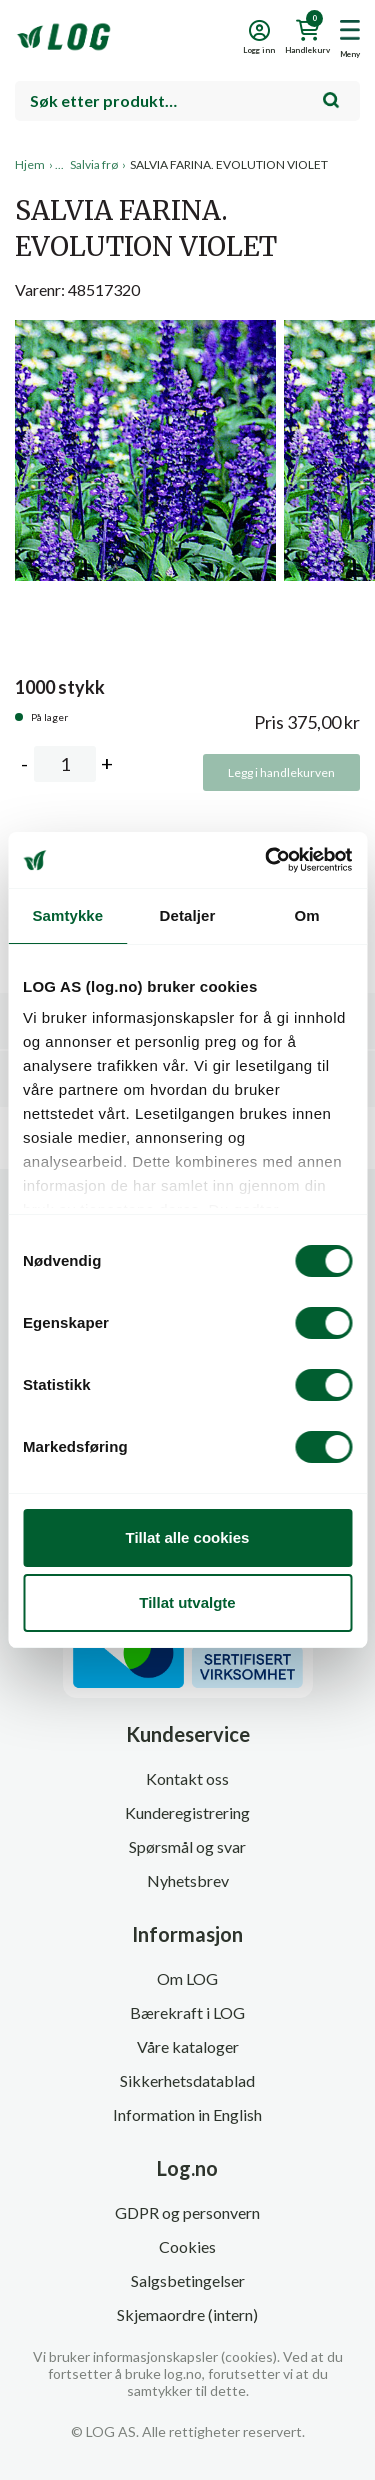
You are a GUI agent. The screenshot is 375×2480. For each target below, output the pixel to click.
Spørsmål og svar (187, 1846)
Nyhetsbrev (188, 1880)
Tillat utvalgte (187, 1602)
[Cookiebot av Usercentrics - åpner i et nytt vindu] (267, 860)
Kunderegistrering (187, 1812)
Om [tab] (307, 915)
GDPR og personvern (187, 2212)
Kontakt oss (187, 1778)
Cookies (187, 2246)
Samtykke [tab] (67, 915)
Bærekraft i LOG (187, 2012)
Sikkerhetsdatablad (187, 2080)
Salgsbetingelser (188, 2280)
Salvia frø (94, 164)
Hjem (30, 164)
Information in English (187, 2114)
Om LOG (187, 1978)
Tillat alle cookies (188, 1537)
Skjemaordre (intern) (187, 2314)
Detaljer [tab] (188, 915)
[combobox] (187, 101)
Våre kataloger (188, 2046)
